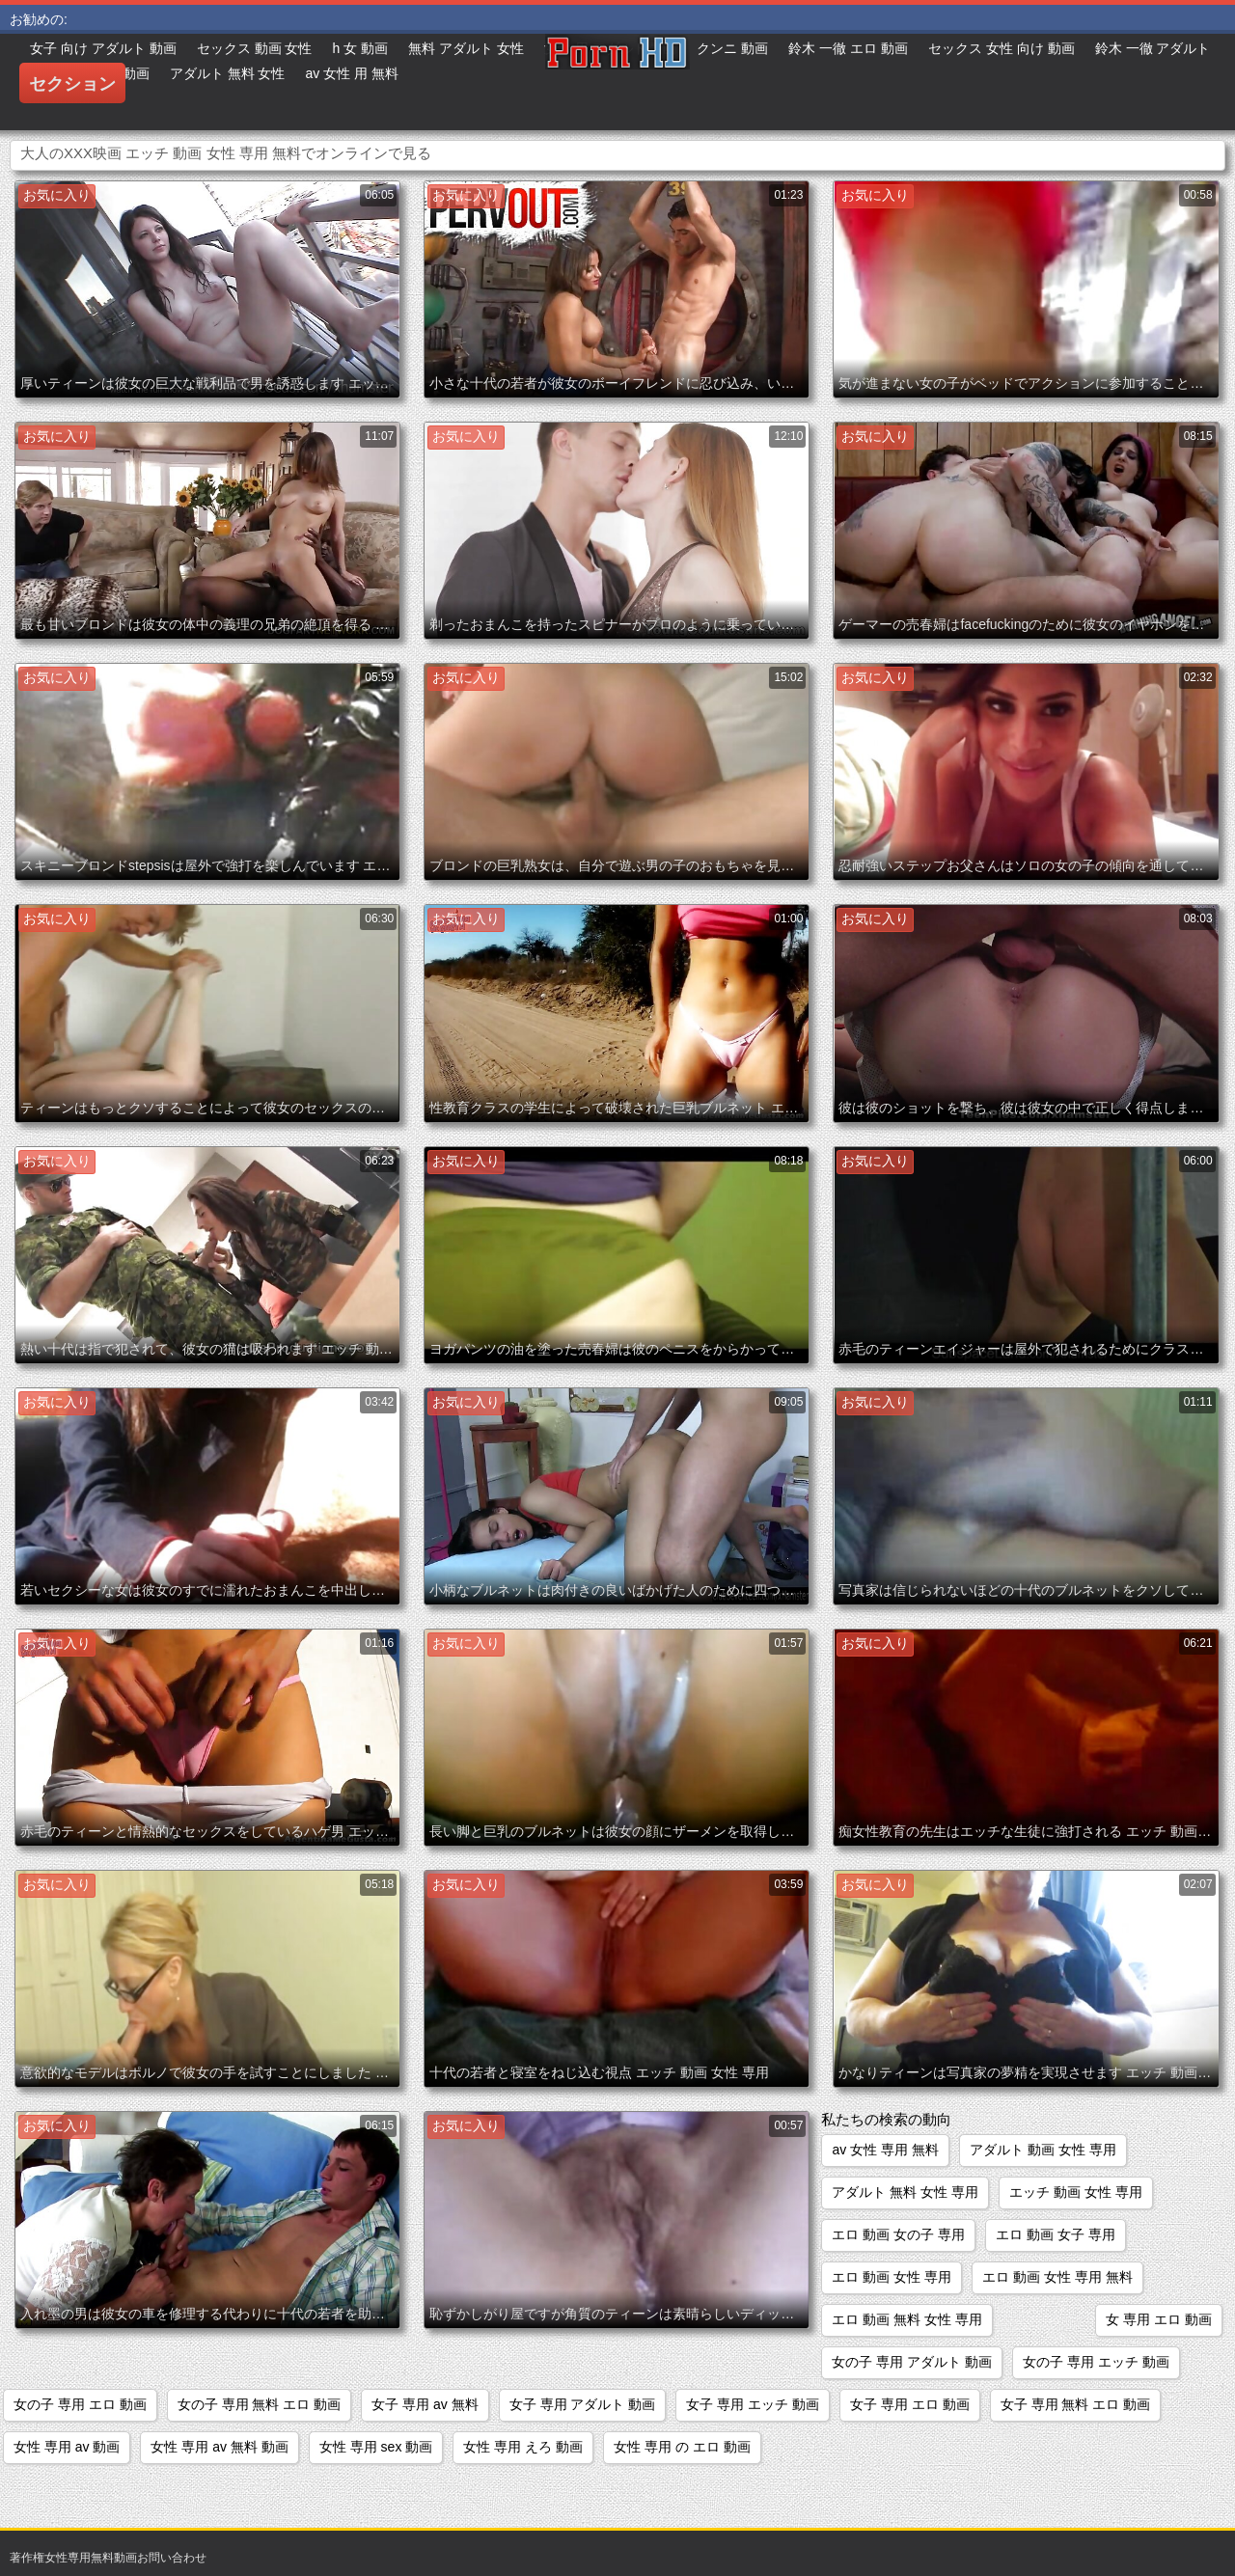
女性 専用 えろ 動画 (523, 2446)
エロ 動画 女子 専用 (1055, 2234)
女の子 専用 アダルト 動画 (912, 2362)
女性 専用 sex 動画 (375, 2446)
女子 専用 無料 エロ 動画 (1076, 2404)
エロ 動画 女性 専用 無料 (1057, 2277)
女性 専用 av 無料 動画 (219, 2446)
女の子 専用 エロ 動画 (80, 2404)
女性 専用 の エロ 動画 (682, 2446)
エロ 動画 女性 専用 (891, 2277)
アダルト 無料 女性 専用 (905, 2192)
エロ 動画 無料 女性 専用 (907, 2319)
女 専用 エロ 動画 (1159, 2319)
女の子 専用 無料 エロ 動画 (260, 2404)
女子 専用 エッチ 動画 (752, 2404)
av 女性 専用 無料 (885, 2149)
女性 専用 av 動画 (67, 2446)
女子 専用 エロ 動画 (910, 2404)
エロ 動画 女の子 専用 (898, 2234)
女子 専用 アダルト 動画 (582, 2404)
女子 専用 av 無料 (424, 2404)
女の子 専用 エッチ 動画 (1096, 2362)
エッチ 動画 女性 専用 (1075, 2192)
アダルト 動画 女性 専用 (1043, 2149)
